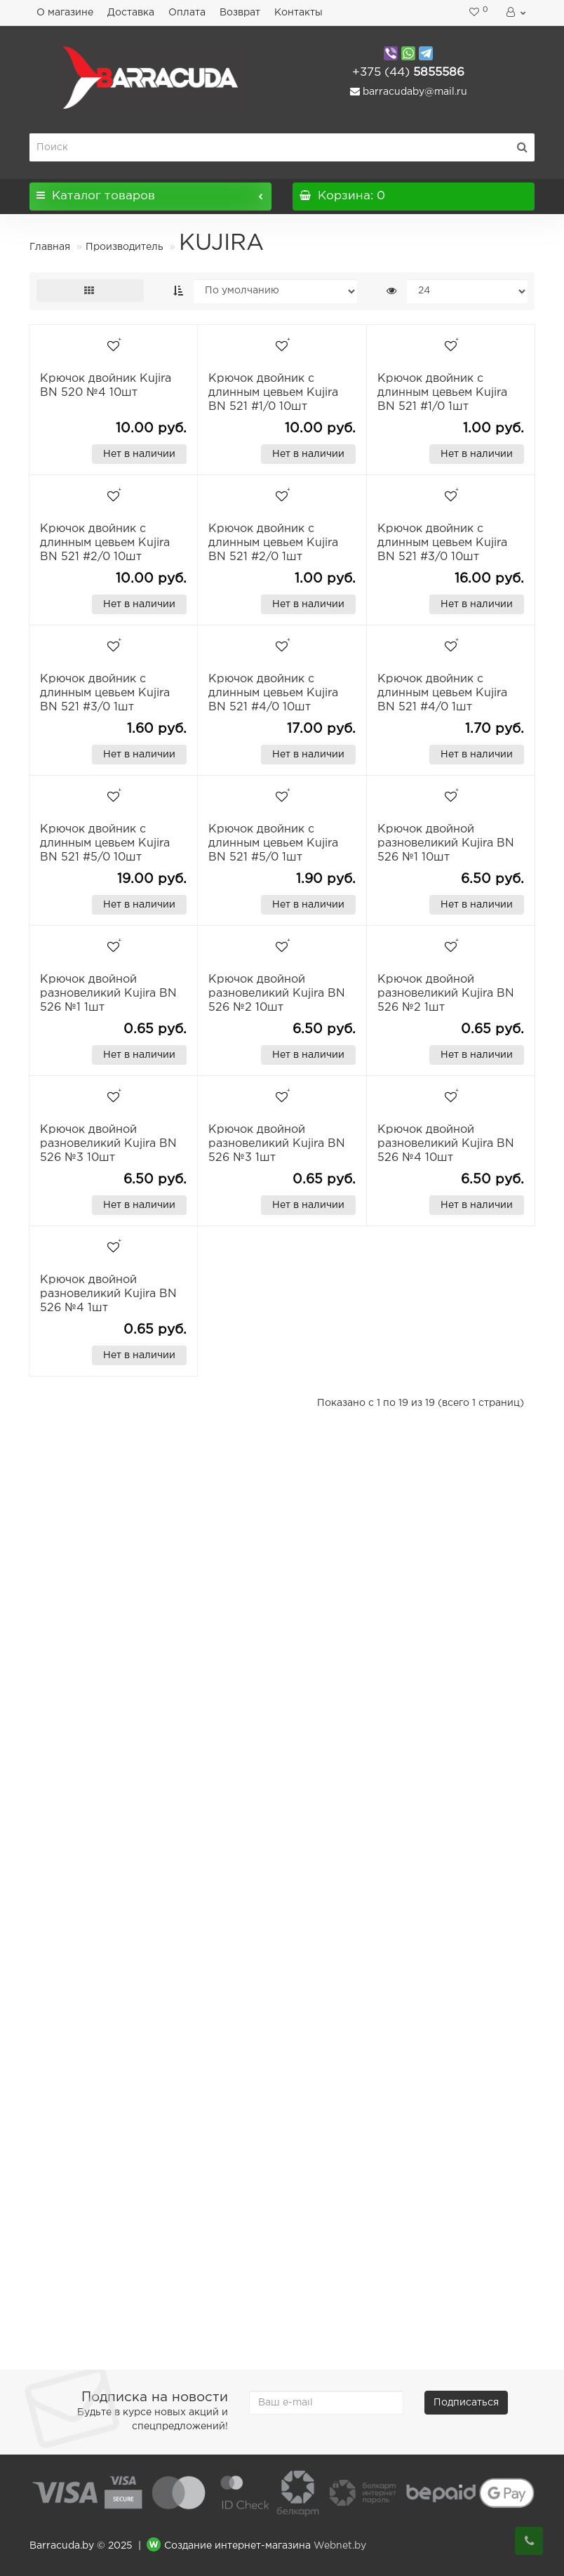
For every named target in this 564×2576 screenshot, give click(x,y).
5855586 (408, 72)
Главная (49, 247)
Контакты (298, 12)
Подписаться (466, 2403)
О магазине (64, 12)
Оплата (187, 12)
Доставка (130, 12)
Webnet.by (340, 2546)
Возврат (240, 12)
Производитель (124, 247)
